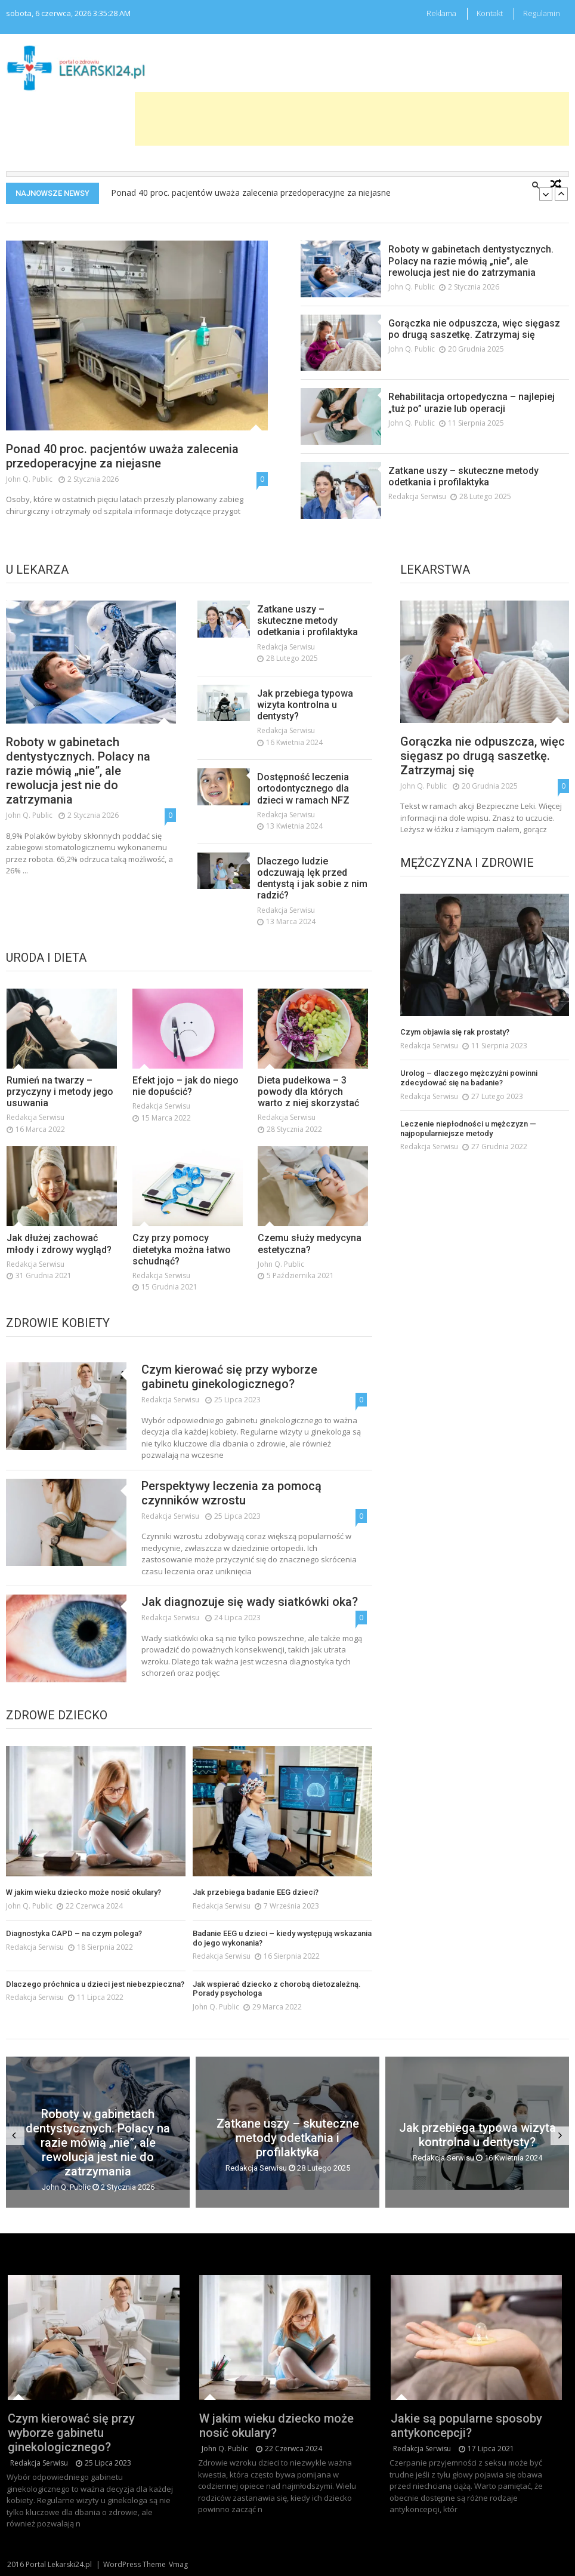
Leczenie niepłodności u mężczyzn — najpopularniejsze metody (468, 1157)
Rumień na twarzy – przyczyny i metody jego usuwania (60, 1118)
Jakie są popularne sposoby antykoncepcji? (468, 2418)
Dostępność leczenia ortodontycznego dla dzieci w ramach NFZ (303, 816)
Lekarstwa (435, 569)
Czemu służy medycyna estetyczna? (309, 1271)
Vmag (178, 2564)
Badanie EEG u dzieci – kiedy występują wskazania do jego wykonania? (282, 1966)
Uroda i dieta (46, 957)
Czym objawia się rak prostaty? (454, 1060)
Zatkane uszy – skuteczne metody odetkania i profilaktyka (463, 476)
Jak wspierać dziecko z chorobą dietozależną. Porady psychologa (277, 2017)
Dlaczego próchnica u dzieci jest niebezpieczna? (95, 2012)
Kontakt (490, 13)
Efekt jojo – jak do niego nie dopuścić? (185, 1112)
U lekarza (37, 569)
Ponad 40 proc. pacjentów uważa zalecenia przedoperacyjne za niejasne (251, 192)
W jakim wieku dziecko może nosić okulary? (83, 1920)
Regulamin (541, 13)
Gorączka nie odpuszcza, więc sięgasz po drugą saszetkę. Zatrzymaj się (474, 329)
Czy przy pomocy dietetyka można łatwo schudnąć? (181, 1277)
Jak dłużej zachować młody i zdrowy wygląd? (59, 1271)
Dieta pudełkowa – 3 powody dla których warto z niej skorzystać (308, 1118)
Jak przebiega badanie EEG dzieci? (256, 1920)
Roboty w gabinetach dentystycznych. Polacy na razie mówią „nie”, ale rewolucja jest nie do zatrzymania (471, 261)
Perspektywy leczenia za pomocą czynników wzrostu (231, 1520)
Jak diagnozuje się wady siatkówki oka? (249, 1629)
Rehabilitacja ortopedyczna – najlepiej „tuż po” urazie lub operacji (471, 402)
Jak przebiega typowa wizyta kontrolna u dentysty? (305, 732)
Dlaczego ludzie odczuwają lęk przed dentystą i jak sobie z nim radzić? (312, 905)
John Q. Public (29, 479)
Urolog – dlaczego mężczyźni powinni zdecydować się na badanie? (468, 1106)
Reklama (441, 13)
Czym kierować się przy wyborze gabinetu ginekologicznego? (229, 1404)
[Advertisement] (352, 119)
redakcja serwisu (417, 496)
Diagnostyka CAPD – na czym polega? (74, 1961)
